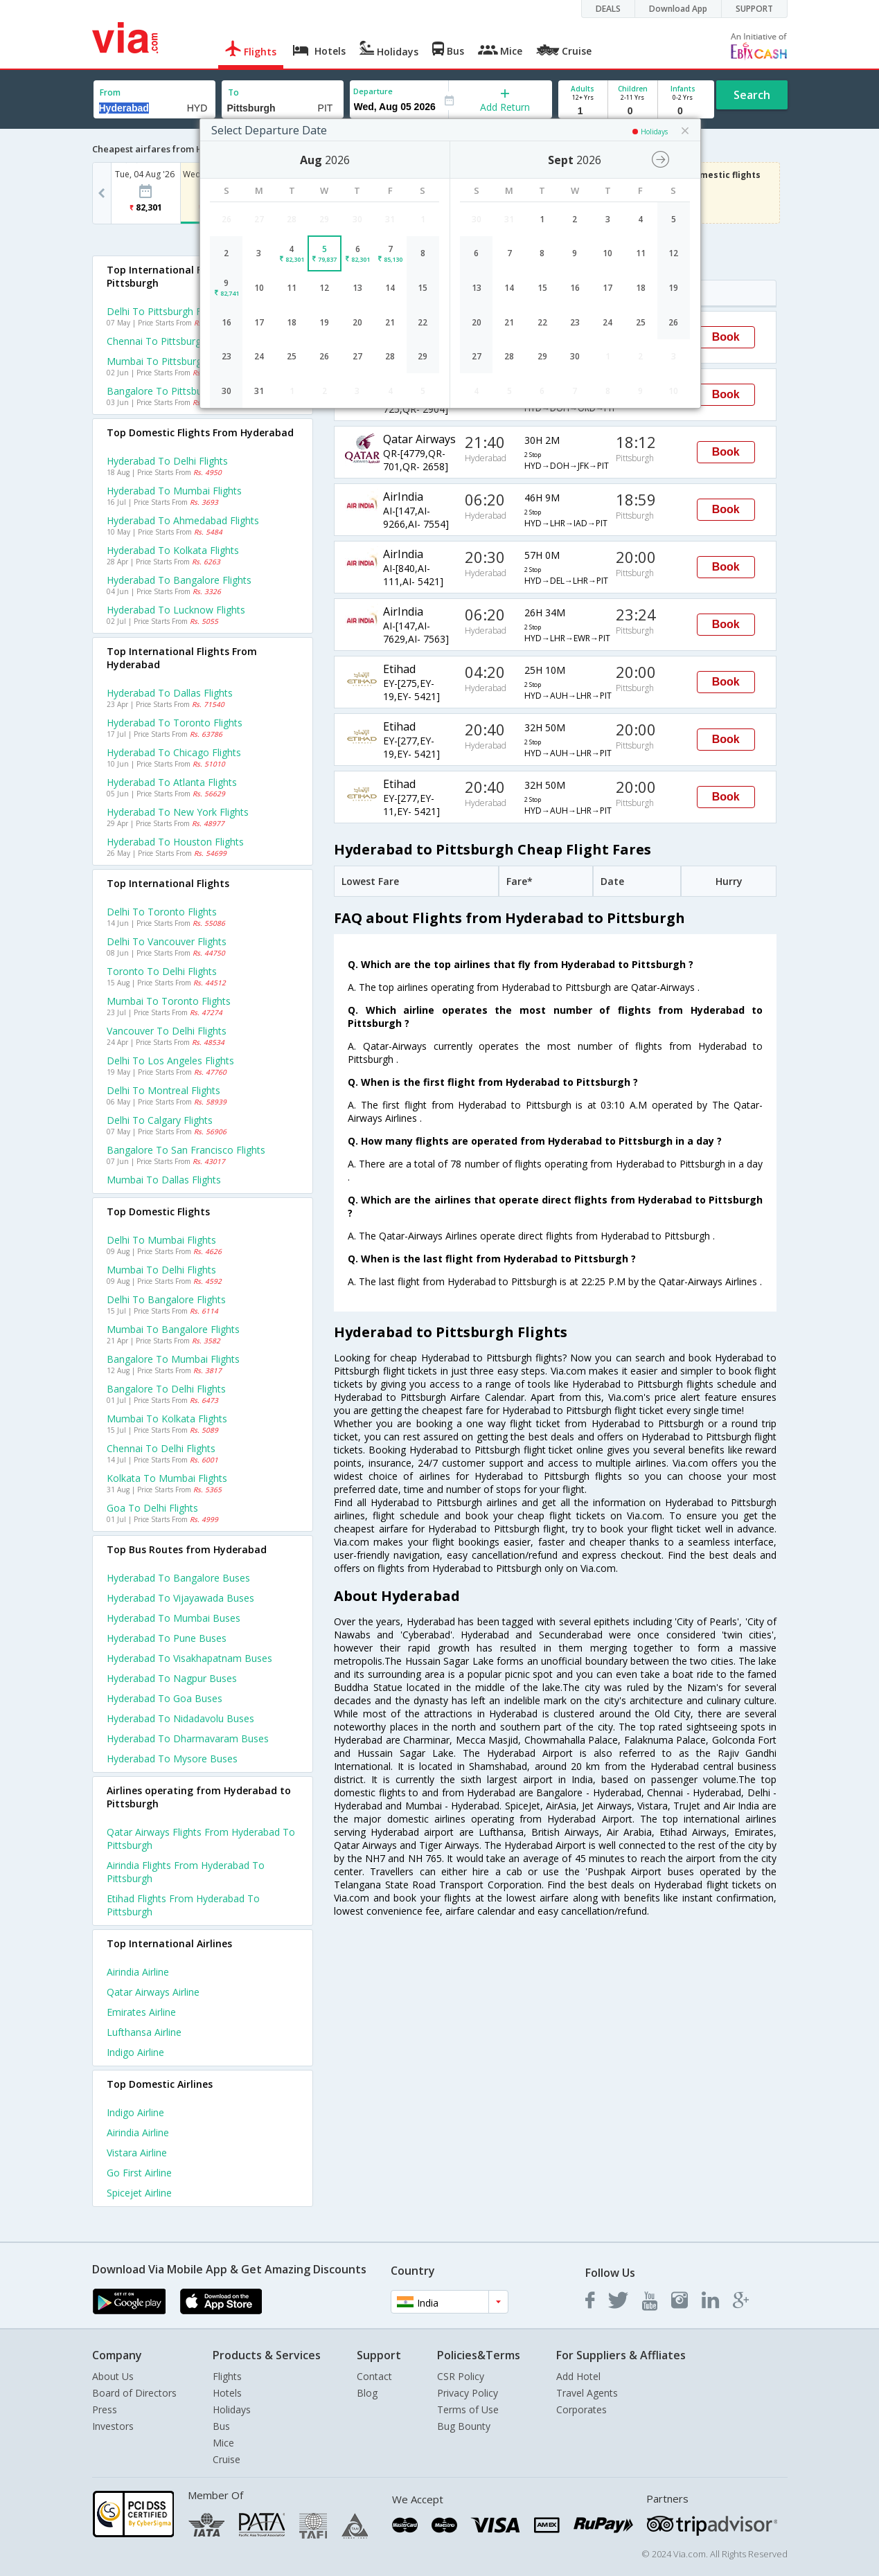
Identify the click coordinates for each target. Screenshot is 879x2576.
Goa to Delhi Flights (152, 1507)
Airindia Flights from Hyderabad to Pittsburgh (186, 1872)
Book (726, 337)
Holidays (232, 2409)
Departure (373, 91)
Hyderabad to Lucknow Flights (176, 609)
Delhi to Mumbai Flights (161, 1239)
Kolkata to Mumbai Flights (167, 1478)
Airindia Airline (138, 1971)
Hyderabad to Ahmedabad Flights (183, 520)
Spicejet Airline (139, 2192)
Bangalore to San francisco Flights (186, 1149)
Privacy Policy (467, 2392)
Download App (678, 9)
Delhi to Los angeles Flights (170, 1060)
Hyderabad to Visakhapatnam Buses (189, 1658)
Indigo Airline (135, 2052)
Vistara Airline (137, 2152)
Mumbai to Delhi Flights (161, 1269)
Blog (367, 2392)
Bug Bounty (463, 2426)
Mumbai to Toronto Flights (169, 1001)
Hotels (227, 2392)
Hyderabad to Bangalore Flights (179, 580)
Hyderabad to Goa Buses (164, 1698)
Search (752, 94)
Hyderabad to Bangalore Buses (178, 1577)
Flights (227, 2376)
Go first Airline (139, 2172)
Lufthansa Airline (144, 2032)
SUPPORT (754, 9)
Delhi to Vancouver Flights (167, 941)
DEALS (608, 9)
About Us (113, 2376)
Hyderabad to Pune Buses (167, 1638)
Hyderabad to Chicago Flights (174, 752)
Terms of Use (468, 2409)
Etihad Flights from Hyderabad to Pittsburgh (183, 1905)
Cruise (226, 2459)
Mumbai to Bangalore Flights (173, 1329)
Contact (374, 2376)
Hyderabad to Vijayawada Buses (180, 1597)
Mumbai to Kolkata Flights (167, 1418)
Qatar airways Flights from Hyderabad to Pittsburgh (201, 1838)
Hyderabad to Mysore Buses (172, 1758)
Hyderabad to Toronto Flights (174, 722)
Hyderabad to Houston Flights (175, 841)
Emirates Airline (141, 2012)
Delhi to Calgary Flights (160, 1120)
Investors (113, 2426)
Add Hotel (578, 2376)
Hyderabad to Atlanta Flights (172, 782)
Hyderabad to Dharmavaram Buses (188, 1738)
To (233, 92)
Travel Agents (587, 2392)
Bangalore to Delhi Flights (166, 1388)
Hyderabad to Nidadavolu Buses (180, 1718)
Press (104, 2409)
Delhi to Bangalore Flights (166, 1299)
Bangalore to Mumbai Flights (173, 1359)
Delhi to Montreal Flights (163, 1090)
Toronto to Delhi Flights (162, 971)
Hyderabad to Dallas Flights (170, 692)
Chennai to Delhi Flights (161, 1448)
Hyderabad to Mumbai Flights (174, 490)
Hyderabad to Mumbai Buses (173, 1618)
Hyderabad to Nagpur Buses (172, 1678)
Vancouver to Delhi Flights (167, 1030)
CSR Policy (460, 2376)
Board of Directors (134, 2392)
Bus (221, 2426)
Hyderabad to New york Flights (178, 812)
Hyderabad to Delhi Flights (167, 460)
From (110, 92)
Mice (223, 2442)
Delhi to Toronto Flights (162, 911)
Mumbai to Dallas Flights (164, 1179)
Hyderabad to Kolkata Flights (173, 550)
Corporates (581, 2409)
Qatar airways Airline (153, 1991)
